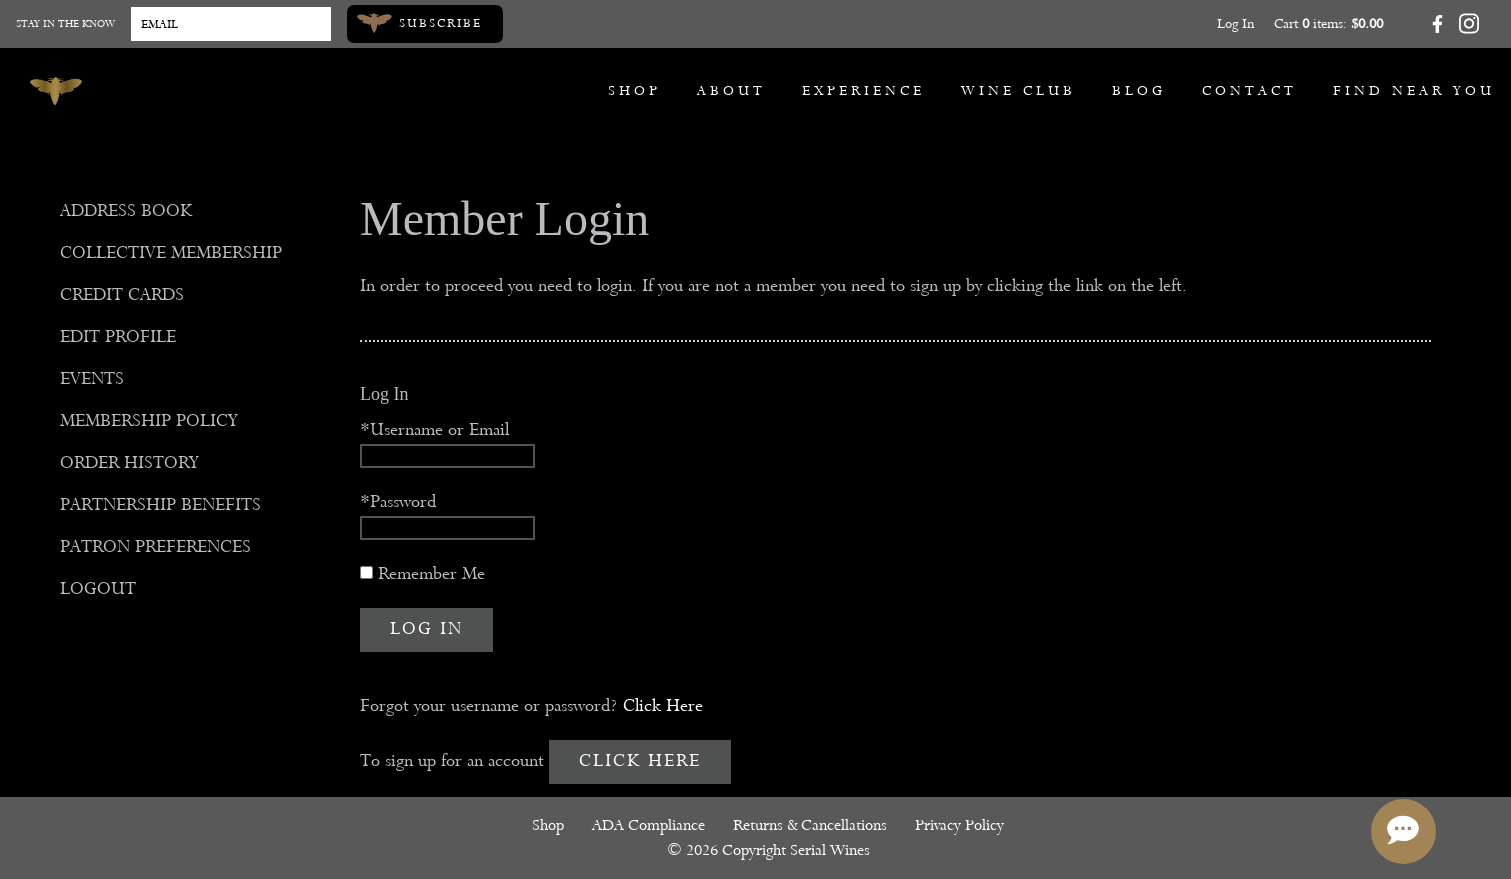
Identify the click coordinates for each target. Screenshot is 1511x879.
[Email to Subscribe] (231, 24)
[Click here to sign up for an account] (640, 762)
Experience (863, 90)
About (731, 90)
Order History (129, 462)
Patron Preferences (155, 546)
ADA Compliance (648, 825)
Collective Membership (171, 252)
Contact (1249, 90)
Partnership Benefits (160, 504)
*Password (398, 501)
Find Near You (1414, 90)
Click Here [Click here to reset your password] (663, 705)
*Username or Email (434, 429)
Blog (1139, 90)
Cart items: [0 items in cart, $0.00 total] (1328, 23)
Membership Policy (149, 420)
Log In (1235, 23)
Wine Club (1018, 90)
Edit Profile (118, 336)
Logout (98, 588)
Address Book (126, 210)
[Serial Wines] (56, 91)
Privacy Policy (959, 825)
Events (92, 378)
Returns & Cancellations (810, 825)
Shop (634, 90)
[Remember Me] (366, 572)
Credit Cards (122, 294)
